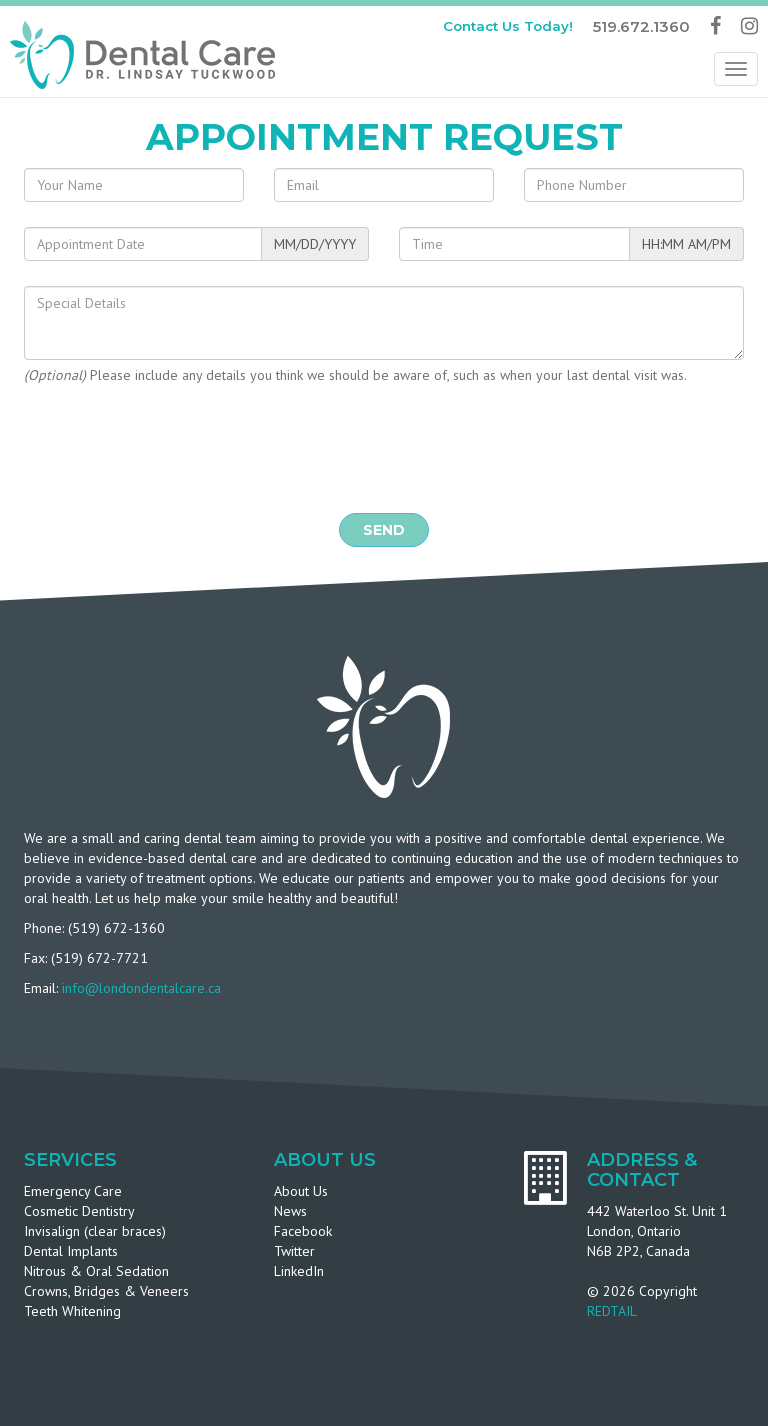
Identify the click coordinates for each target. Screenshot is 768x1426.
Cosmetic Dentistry (79, 1211)
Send (384, 530)
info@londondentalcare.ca (141, 988)
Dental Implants (71, 1251)
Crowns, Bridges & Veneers (106, 1291)
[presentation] (384, 449)
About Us (301, 1191)
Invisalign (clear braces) (95, 1231)
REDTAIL (612, 1311)
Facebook (303, 1231)
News (290, 1211)
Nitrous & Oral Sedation (96, 1271)
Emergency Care (73, 1191)
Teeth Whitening (72, 1311)
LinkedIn (299, 1271)
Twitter (294, 1251)
